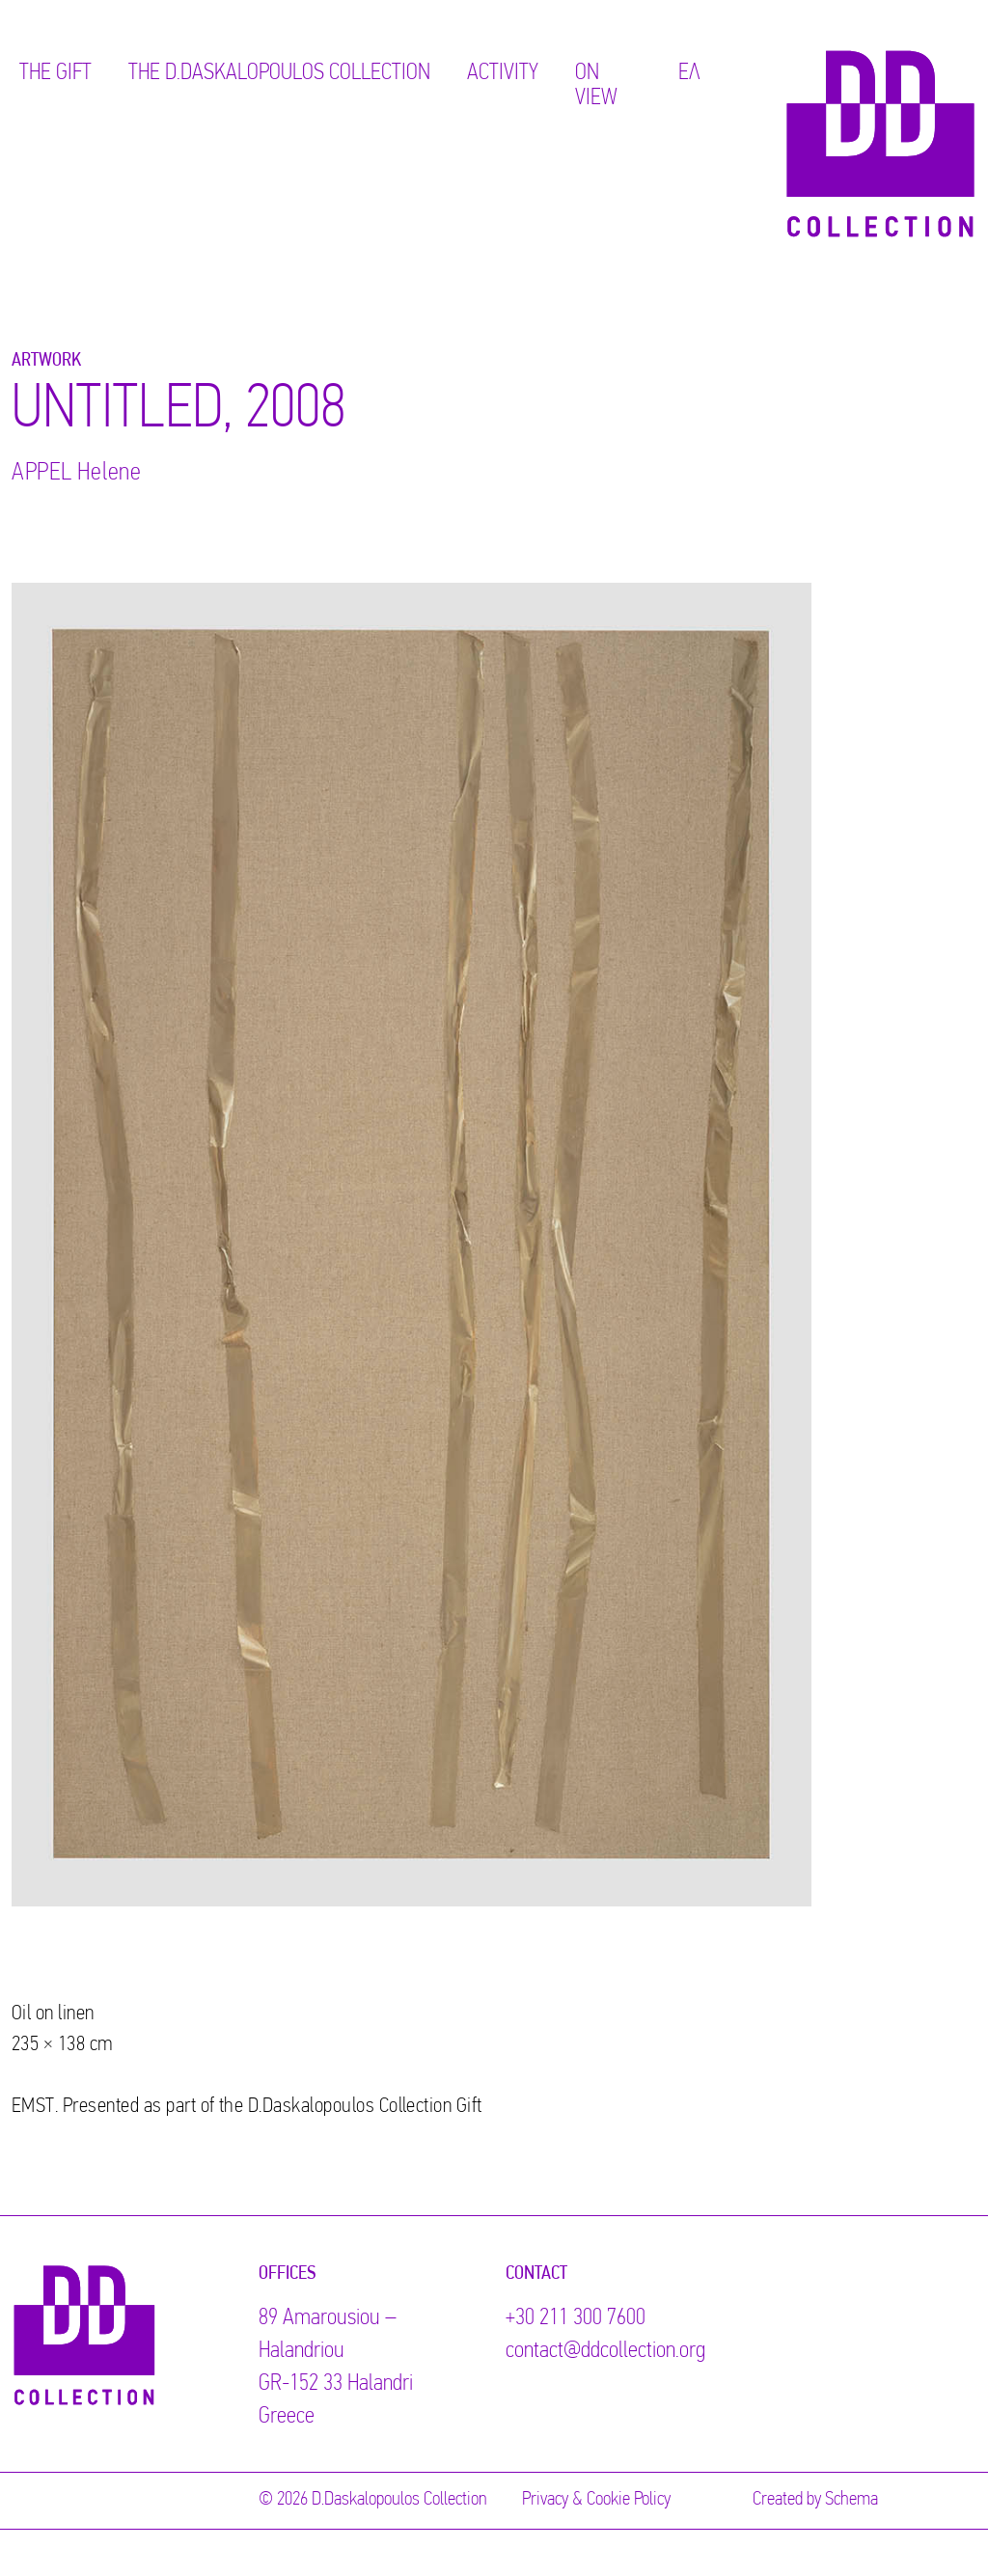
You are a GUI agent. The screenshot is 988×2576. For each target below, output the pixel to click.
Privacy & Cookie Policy (596, 2499)
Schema (851, 2499)
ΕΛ (689, 73)
